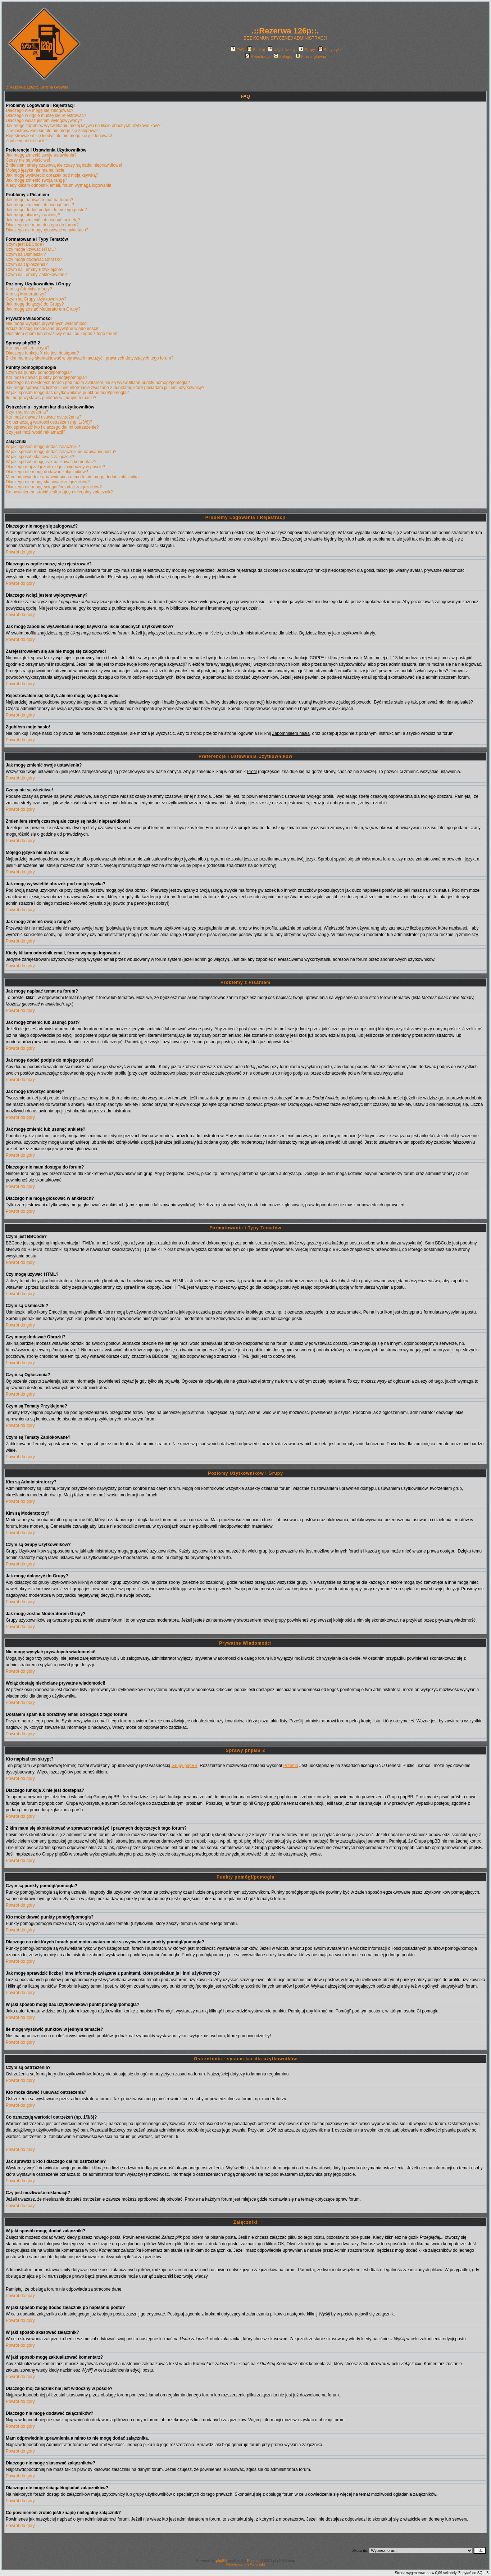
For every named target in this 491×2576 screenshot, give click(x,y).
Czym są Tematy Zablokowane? (36, 274)
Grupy (307, 50)
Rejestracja (257, 56)
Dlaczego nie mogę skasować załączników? (48, 481)
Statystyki (329, 50)
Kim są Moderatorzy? (26, 294)
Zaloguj (283, 56)
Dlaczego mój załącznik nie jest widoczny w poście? (55, 466)
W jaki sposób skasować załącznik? (40, 456)
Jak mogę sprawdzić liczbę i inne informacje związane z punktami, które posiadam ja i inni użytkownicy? (105, 387)
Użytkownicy (281, 50)
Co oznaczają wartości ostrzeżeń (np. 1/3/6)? (49, 422)
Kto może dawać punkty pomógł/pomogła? (46, 377)
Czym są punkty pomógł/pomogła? (39, 372)
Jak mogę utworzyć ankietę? (33, 214)
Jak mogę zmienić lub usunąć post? (40, 204)
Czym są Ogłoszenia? (27, 264)
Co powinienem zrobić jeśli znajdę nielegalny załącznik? (59, 491)
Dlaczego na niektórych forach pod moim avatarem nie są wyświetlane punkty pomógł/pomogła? (98, 382)
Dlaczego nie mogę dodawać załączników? (47, 471)
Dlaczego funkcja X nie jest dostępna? (42, 353)
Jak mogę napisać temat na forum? (39, 199)
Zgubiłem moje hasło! (26, 140)
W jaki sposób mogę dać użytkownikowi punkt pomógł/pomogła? (67, 392)
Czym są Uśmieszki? (26, 254)
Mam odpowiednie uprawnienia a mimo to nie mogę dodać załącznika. (73, 476)
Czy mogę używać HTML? (31, 249)
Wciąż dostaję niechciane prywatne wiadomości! (52, 328)
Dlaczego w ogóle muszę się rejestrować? (46, 115)
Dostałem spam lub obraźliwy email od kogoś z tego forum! (62, 333)
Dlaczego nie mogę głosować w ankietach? (47, 229)
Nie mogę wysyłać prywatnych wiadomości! (47, 323)
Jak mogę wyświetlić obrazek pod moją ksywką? (52, 175)
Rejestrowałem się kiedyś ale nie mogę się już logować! (59, 135)
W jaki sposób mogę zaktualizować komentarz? (51, 461)
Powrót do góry (20, 552)
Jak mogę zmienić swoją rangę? (36, 180)
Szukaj (256, 50)
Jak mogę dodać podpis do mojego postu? (46, 209)
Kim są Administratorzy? (29, 289)
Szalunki (257, 2565)
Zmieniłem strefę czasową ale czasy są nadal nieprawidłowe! (64, 165)
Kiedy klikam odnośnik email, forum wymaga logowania (58, 185)
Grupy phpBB (184, 1765)
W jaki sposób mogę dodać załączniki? (43, 446)
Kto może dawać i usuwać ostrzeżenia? (43, 417)
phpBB (221, 2561)
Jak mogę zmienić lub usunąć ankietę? (43, 219)
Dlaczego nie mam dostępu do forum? (42, 224)
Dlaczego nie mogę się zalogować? (39, 110)
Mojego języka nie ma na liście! (35, 170)
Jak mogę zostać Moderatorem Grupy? (43, 309)
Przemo (290, 1765)
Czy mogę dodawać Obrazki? (34, 259)
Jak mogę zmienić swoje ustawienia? (41, 155)
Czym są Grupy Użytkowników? (36, 299)
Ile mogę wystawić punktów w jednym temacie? (51, 397)
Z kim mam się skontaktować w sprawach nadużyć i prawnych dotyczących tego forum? (89, 358)
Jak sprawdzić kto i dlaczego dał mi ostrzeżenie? (52, 427)
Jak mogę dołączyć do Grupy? (35, 304)
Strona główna (311, 56)
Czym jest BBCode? (25, 244)
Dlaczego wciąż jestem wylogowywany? (44, 120)
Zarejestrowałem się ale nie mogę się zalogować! (53, 130)
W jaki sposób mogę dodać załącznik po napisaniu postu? (61, 451)
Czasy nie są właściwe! (28, 160)
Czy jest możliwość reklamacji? (35, 432)
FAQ (237, 50)
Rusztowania (237, 2565)
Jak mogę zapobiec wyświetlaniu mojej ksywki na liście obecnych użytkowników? (83, 125)
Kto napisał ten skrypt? (27, 348)
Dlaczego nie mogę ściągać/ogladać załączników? (54, 486)
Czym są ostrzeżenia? (27, 412)
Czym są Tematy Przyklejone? (35, 269)
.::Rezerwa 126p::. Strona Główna (37, 87)
